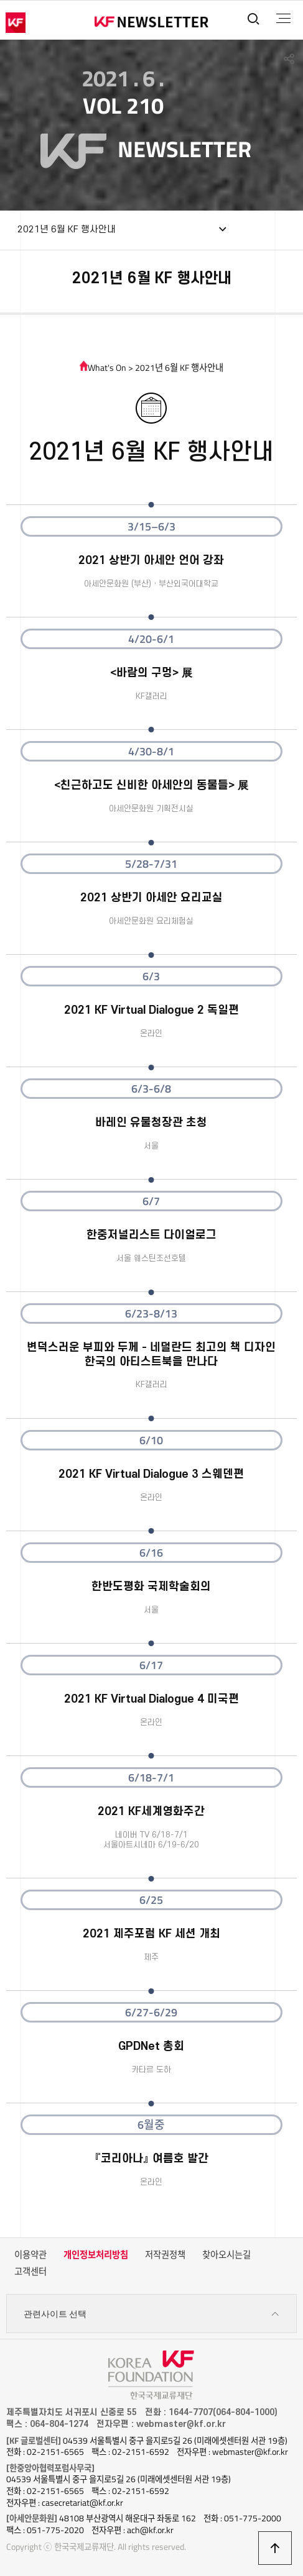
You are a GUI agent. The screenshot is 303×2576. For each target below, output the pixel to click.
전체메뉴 (283, 19)
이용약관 (30, 2255)
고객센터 (30, 2271)
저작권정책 (165, 2255)
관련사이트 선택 (152, 2314)
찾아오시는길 (226, 2255)
